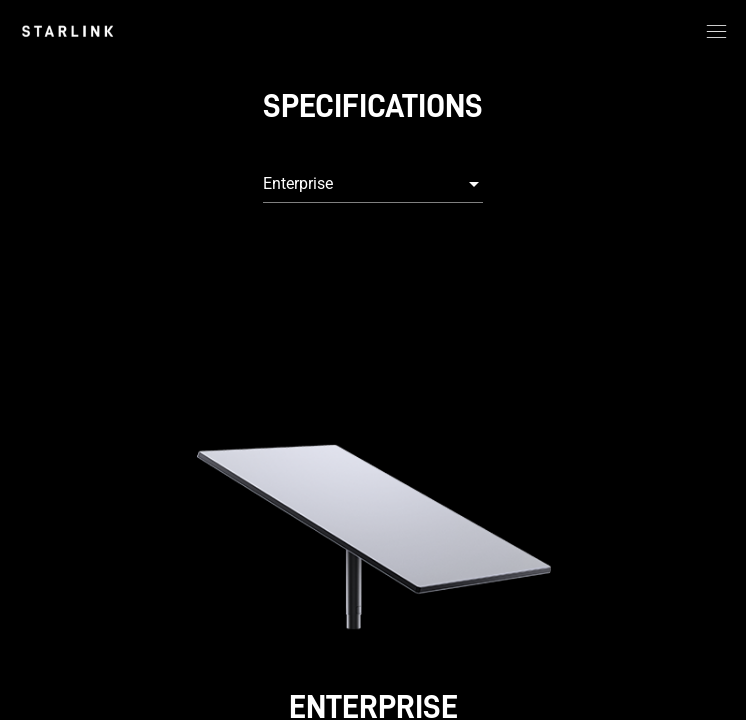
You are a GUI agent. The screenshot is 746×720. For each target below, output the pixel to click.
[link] (67, 31)
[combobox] (373, 184)
